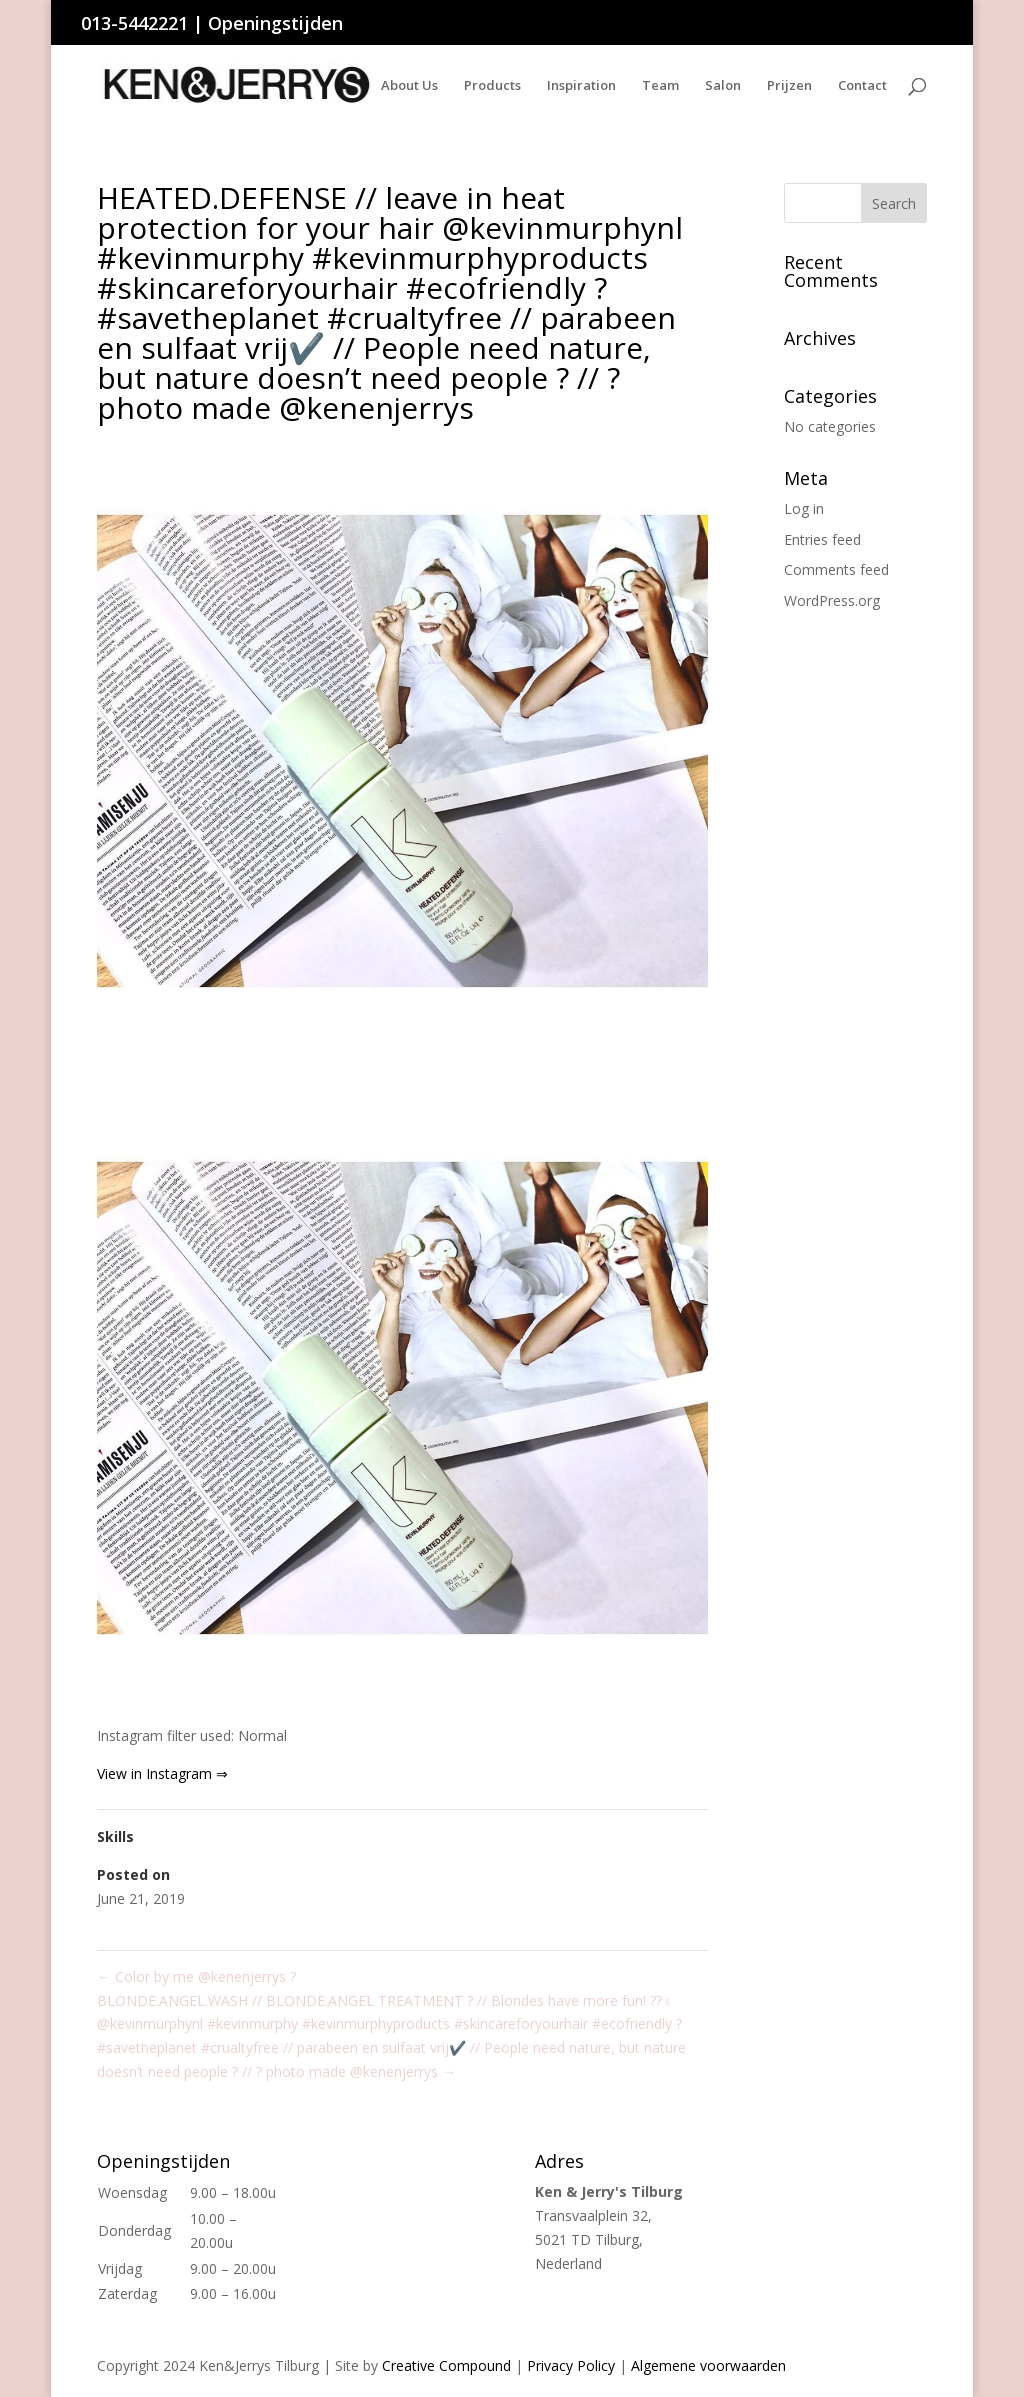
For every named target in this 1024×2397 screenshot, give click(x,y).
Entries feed (822, 539)
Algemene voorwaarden (708, 2365)
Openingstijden (275, 23)
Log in (804, 508)
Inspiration (581, 86)
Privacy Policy (571, 2365)
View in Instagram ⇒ (162, 1773)
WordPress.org (832, 600)
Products (492, 86)
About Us (409, 86)
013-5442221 (134, 23)
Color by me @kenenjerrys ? (196, 1976)
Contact (862, 86)
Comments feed (836, 569)
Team (660, 86)
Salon (723, 86)
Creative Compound (446, 2365)
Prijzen (789, 86)
